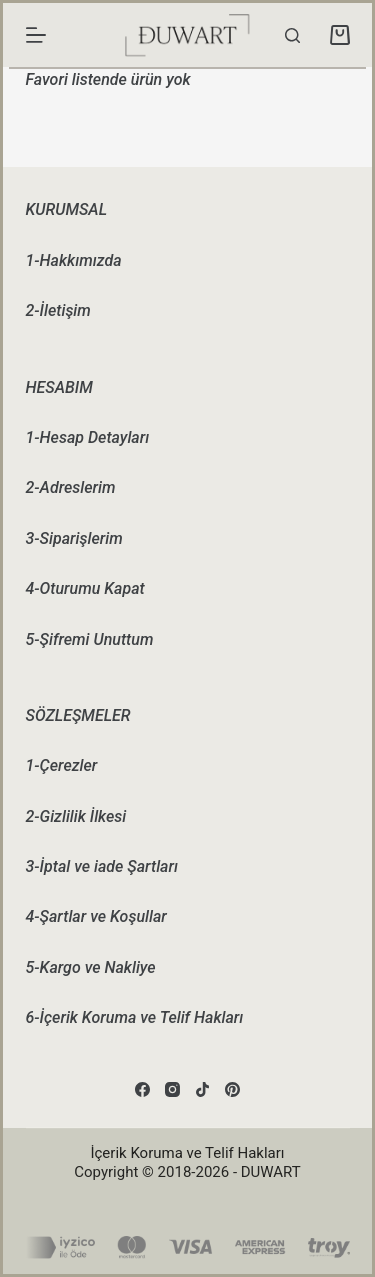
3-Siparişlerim (74, 538)
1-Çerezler (62, 765)
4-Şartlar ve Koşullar (96, 916)
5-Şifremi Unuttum (90, 639)
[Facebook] (142, 1089)
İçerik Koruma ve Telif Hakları (187, 1153)
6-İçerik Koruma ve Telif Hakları (135, 1017)
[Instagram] (172, 1089)
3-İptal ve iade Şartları (102, 866)
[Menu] (36, 35)
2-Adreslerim (71, 487)
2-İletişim (58, 310)
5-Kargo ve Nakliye (91, 967)
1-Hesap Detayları (88, 437)
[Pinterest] (232, 1089)
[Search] (292, 35)
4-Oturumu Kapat (85, 588)
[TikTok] (202, 1089)
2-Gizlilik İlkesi (76, 816)
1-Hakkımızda (74, 260)
